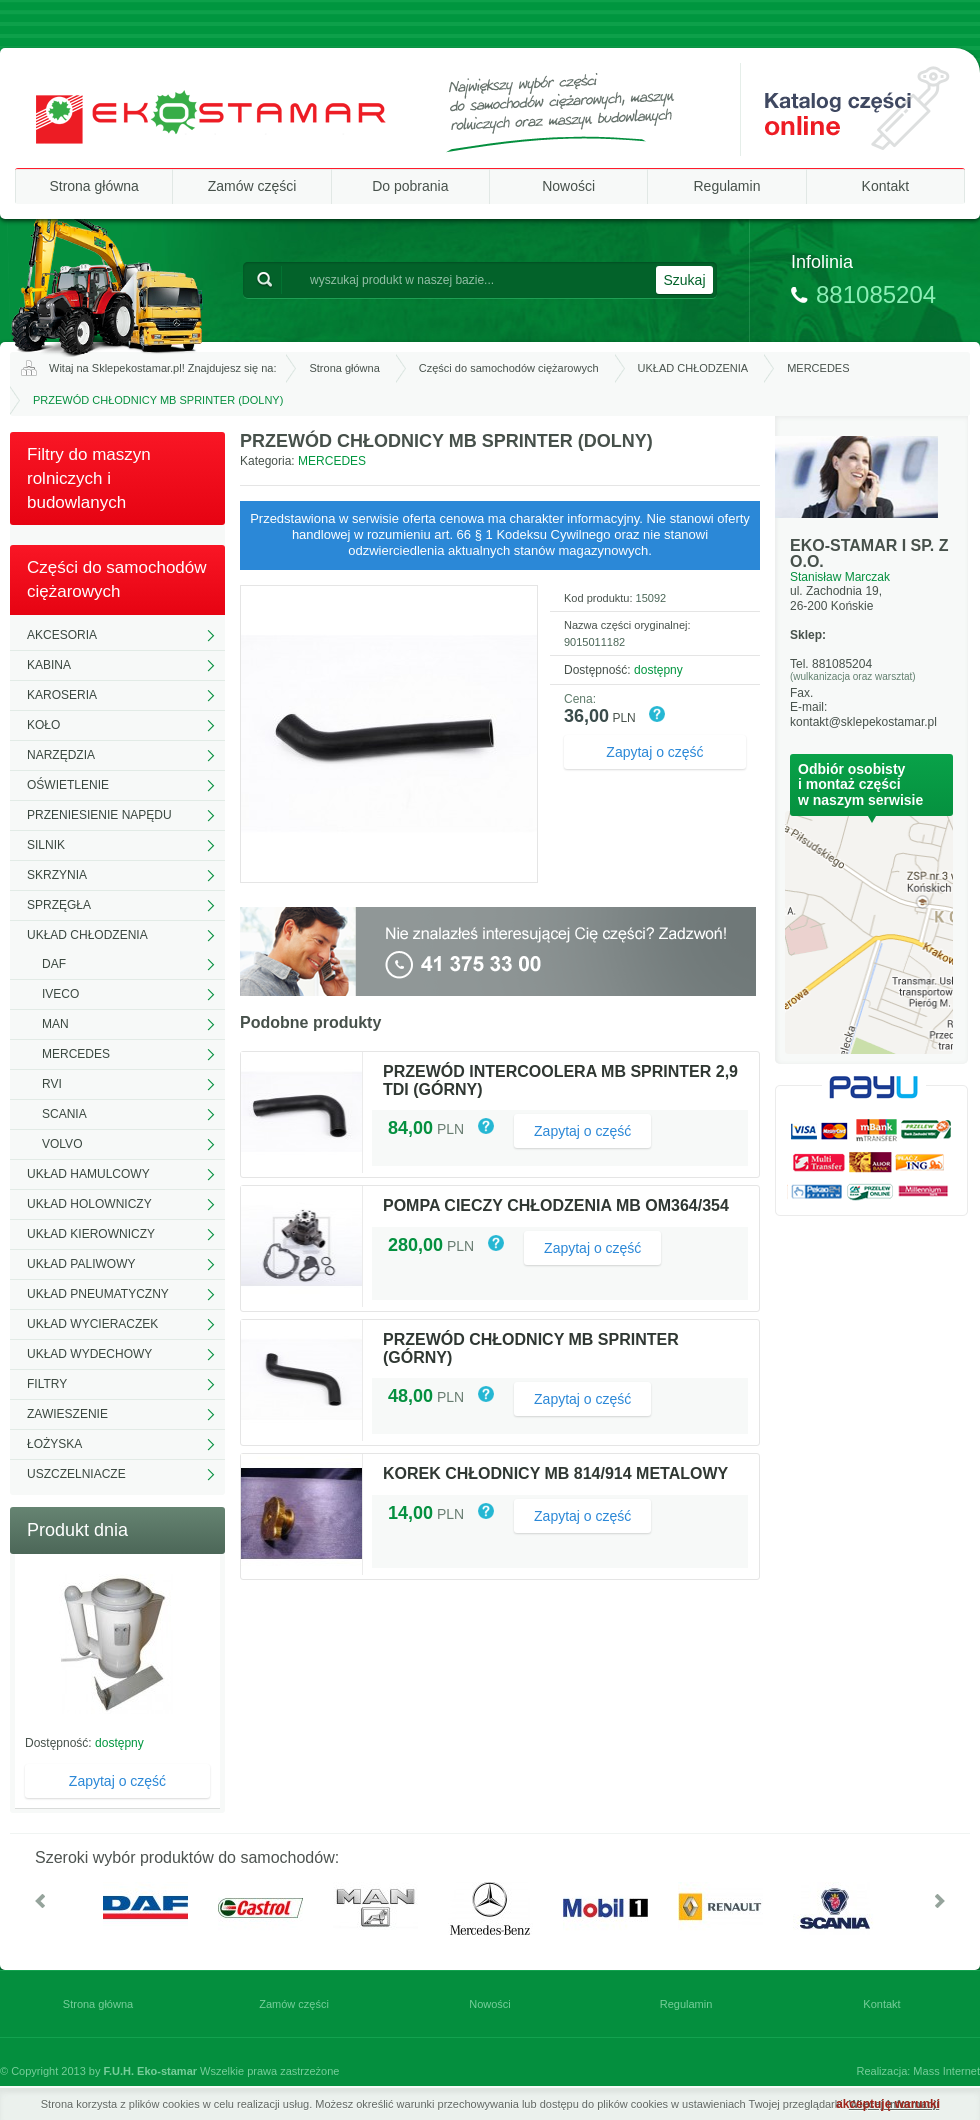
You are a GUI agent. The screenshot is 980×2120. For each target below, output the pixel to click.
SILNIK (46, 845)
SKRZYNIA (57, 875)
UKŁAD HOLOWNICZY (89, 1204)
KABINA (49, 665)
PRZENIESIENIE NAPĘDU (99, 815)
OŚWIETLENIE (68, 785)
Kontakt (885, 186)
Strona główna (94, 186)
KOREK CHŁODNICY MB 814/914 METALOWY (555, 1473)
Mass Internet (946, 2071)
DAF (54, 964)
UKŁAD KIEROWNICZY (91, 1234)
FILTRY (47, 1384)
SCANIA (64, 1114)
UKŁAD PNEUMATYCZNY (98, 1294)
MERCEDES (818, 368)
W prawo (940, 1901)
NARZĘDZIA (61, 755)
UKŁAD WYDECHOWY (89, 1354)
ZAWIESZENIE (67, 1414)
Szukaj (684, 280)
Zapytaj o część (117, 1781)
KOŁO (43, 725)
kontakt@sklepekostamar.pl (863, 722)
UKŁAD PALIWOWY (81, 1264)
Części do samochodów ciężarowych (509, 368)
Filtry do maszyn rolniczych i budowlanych (89, 478)
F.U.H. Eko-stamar (151, 2071)
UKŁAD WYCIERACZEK (92, 1324)
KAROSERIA (62, 695)
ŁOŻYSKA (54, 1444)
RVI (52, 1084)
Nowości (568, 186)
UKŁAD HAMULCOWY (88, 1174)
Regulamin (727, 186)
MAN (55, 1024)
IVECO (60, 994)
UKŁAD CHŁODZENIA (693, 368)
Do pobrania (410, 186)
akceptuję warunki (888, 2104)
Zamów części (252, 186)
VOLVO (62, 1144)
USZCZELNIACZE (76, 1474)
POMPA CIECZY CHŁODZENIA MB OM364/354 (556, 1205)
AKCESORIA (62, 635)
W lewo (40, 1901)
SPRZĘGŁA (59, 905)
